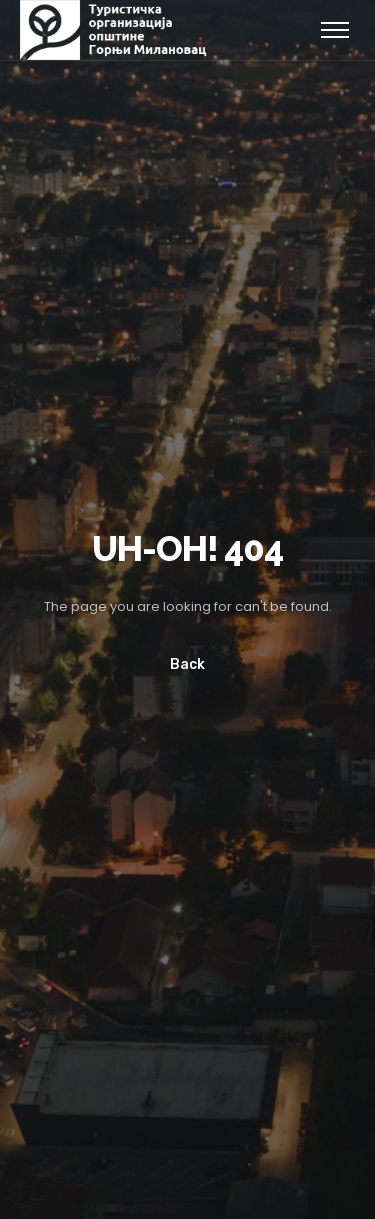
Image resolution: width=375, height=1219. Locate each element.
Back (187, 664)
